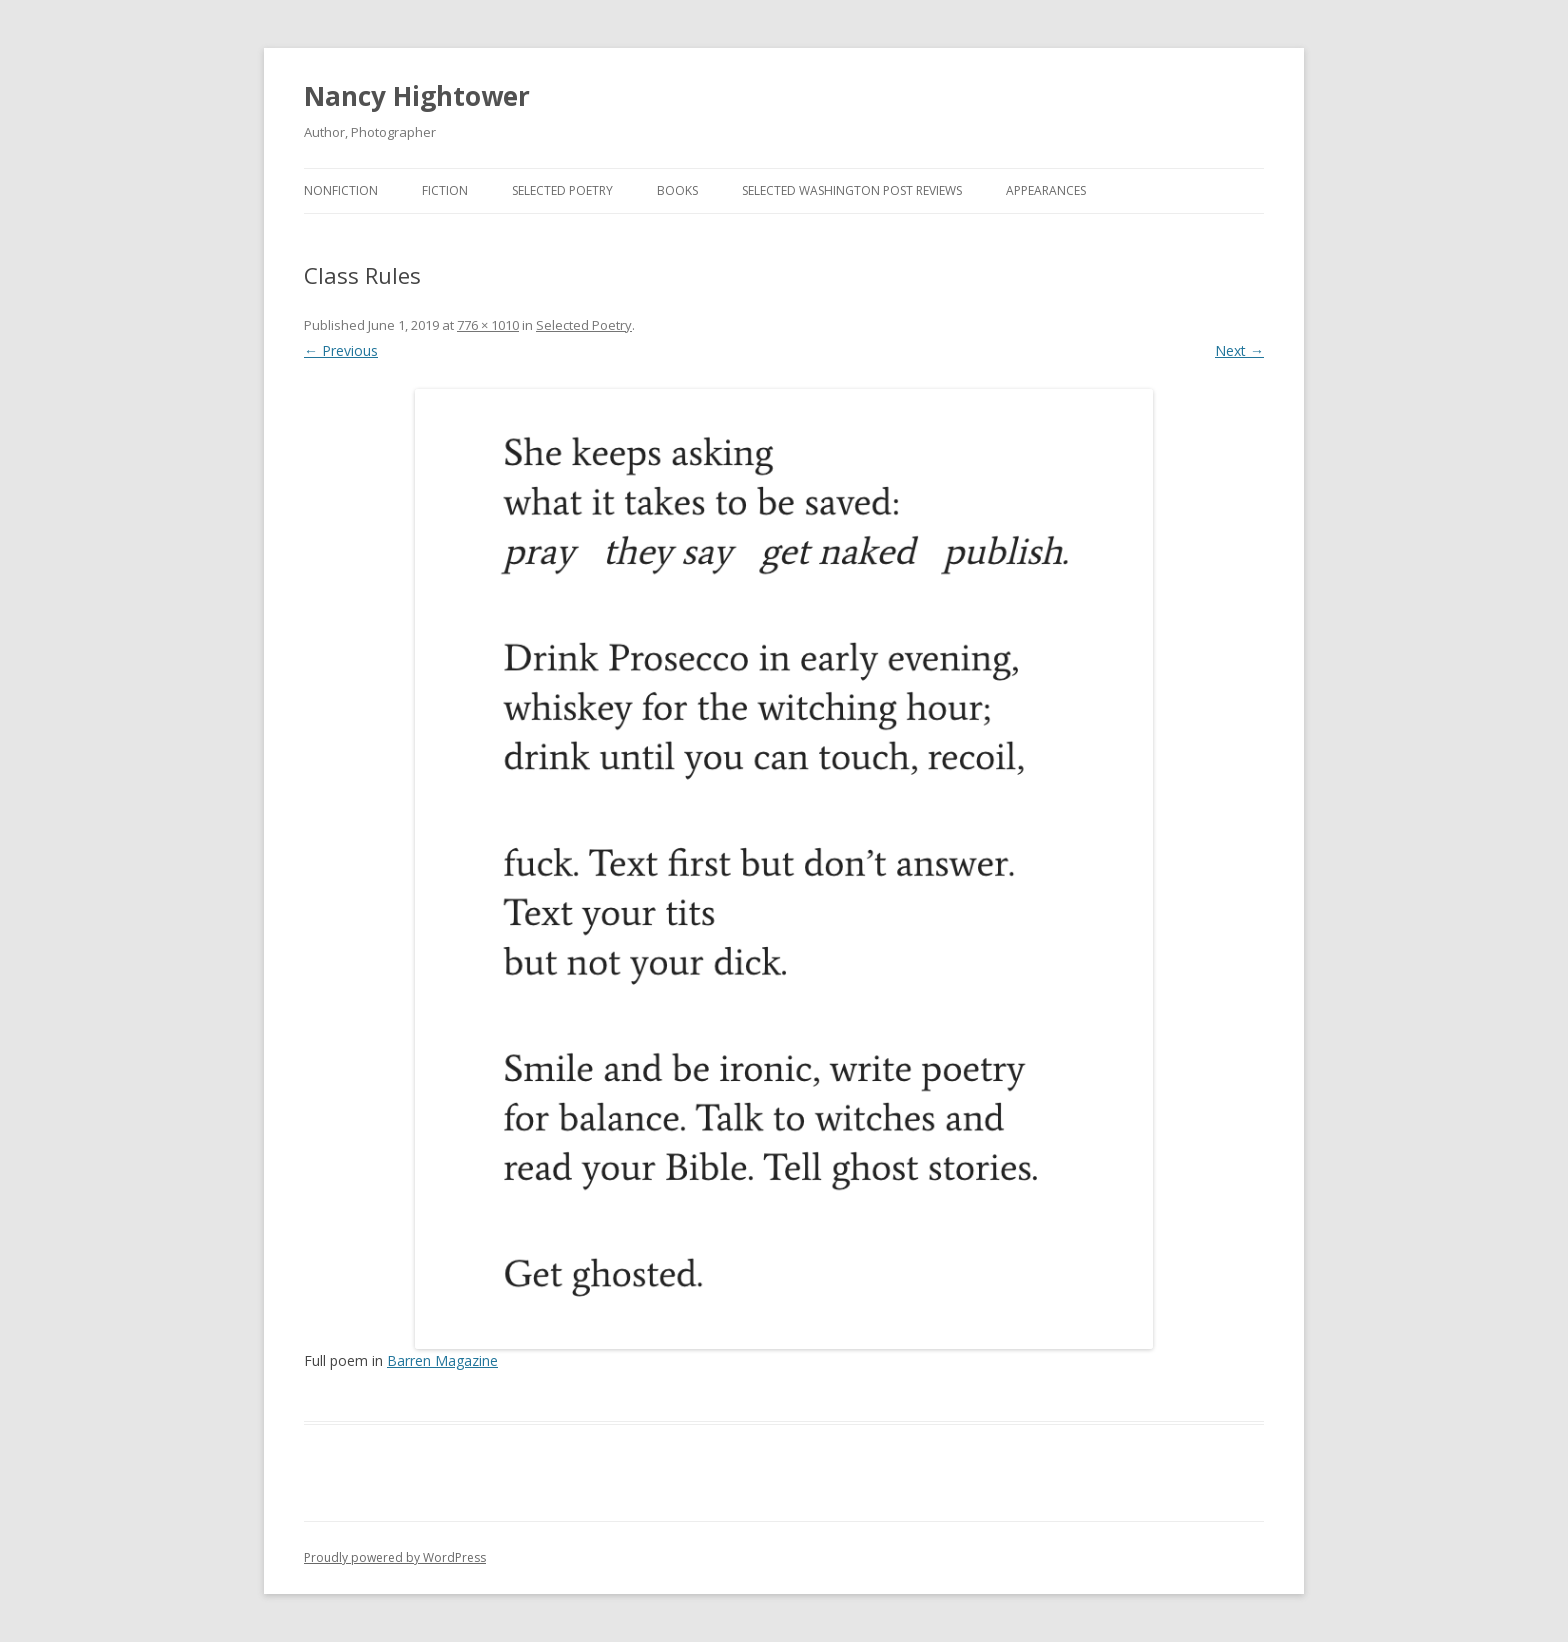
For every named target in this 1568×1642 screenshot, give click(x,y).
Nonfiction (341, 190)
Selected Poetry (562, 190)
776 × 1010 (488, 325)
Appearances (1046, 190)
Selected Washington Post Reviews (852, 190)
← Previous (341, 350)
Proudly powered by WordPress (395, 1557)
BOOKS (677, 190)
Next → (1239, 350)
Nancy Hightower (417, 96)
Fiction (445, 190)
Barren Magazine (442, 1360)
